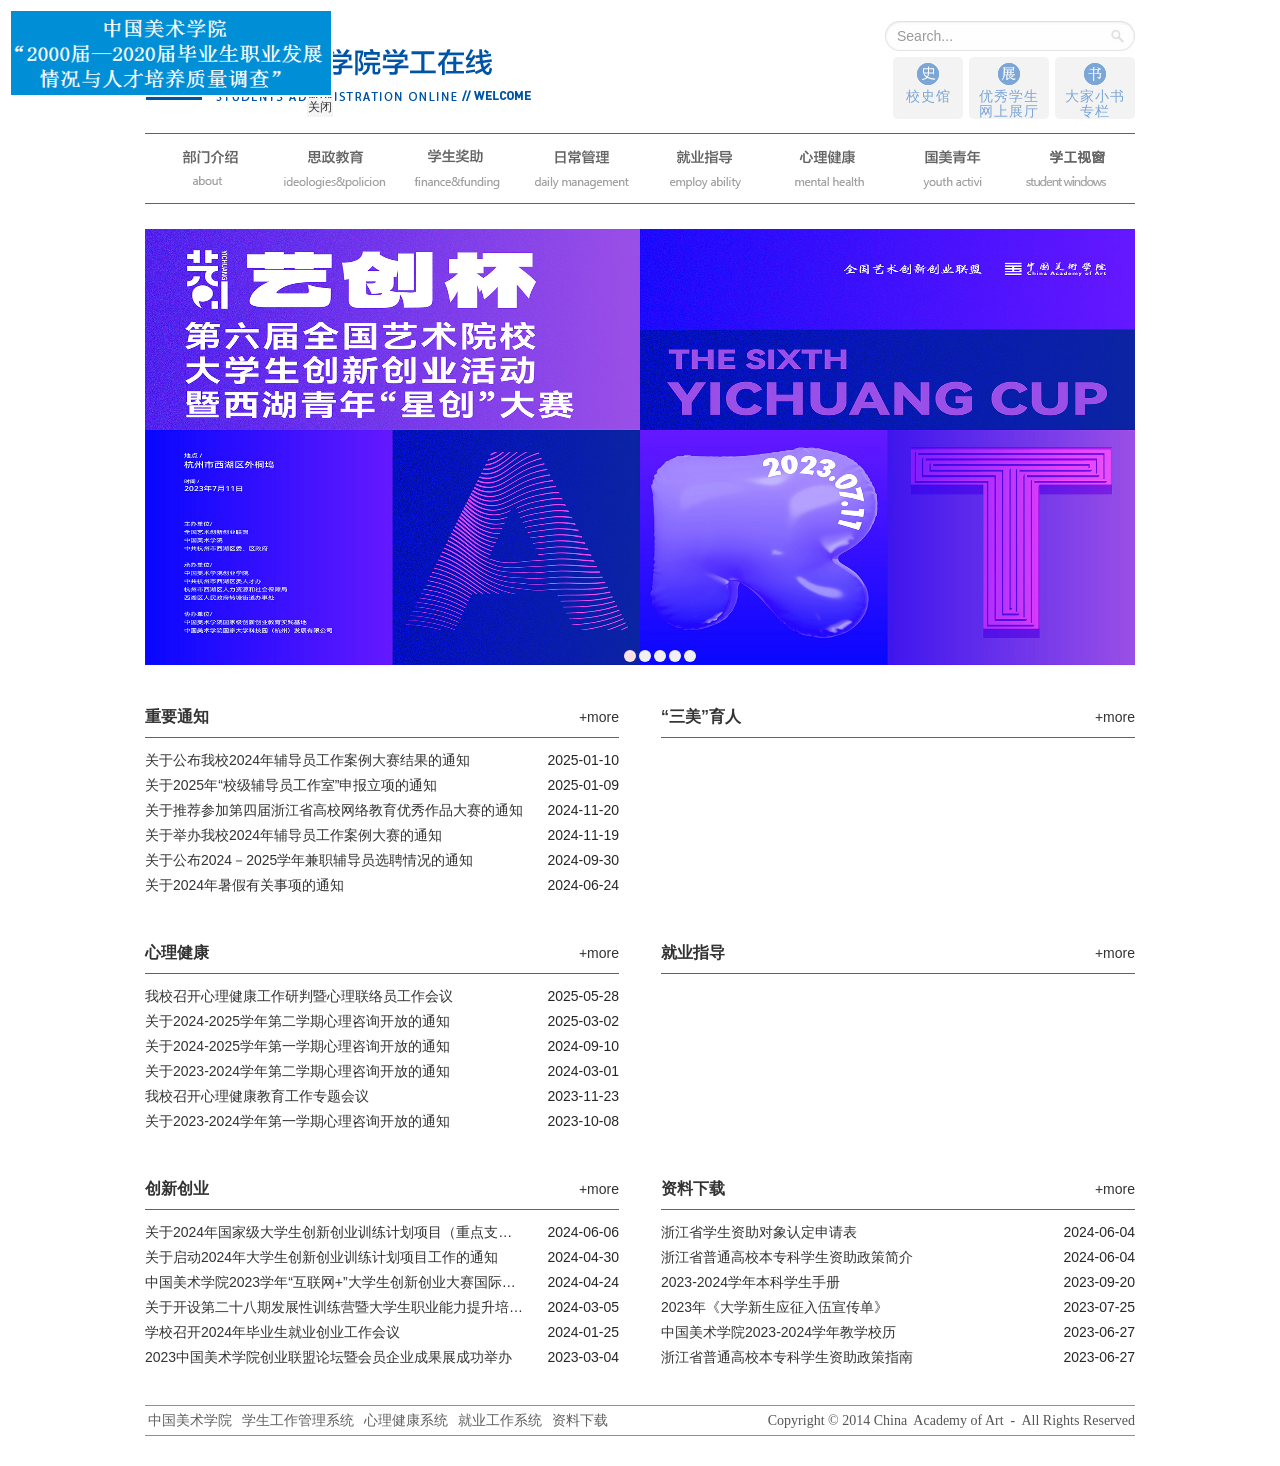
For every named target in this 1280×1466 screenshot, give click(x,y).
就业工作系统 (500, 1420)
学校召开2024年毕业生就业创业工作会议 (272, 1332)
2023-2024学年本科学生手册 (750, 1282)
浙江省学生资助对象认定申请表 (759, 1232)
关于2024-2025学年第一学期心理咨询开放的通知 (297, 1046)
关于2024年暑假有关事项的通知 (244, 885)
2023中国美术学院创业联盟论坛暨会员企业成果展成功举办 (328, 1357)
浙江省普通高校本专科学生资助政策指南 (787, 1357)
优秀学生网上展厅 (1009, 103)
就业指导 (696, 952)
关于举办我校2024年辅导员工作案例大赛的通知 (293, 835)
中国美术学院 (190, 1420)
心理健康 (180, 952)
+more (599, 717)
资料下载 (696, 1188)
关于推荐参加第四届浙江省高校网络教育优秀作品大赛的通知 (334, 810)
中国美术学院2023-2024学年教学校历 (778, 1332)
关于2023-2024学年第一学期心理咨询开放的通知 (297, 1121)
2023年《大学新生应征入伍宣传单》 (774, 1307)
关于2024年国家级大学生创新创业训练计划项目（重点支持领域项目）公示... (335, 1232)
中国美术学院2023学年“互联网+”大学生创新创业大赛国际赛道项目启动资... (335, 1282)
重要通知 (180, 716)
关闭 (318, 105)
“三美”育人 (704, 716)
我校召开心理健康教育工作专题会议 (257, 1096)
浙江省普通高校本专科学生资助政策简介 (787, 1257)
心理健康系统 (406, 1420)
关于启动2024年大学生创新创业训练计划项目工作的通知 (321, 1257)
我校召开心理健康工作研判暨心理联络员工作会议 (299, 996)
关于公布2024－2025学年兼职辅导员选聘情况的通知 (309, 860)
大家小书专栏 (1095, 103)
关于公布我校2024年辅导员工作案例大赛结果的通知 (307, 760)
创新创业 (180, 1188)
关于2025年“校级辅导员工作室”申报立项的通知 (291, 785)
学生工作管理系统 (298, 1420)
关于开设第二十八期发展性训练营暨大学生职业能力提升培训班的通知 (335, 1307)
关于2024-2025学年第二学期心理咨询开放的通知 (297, 1021)
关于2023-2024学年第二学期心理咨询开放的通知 (297, 1071)
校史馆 (928, 96)
